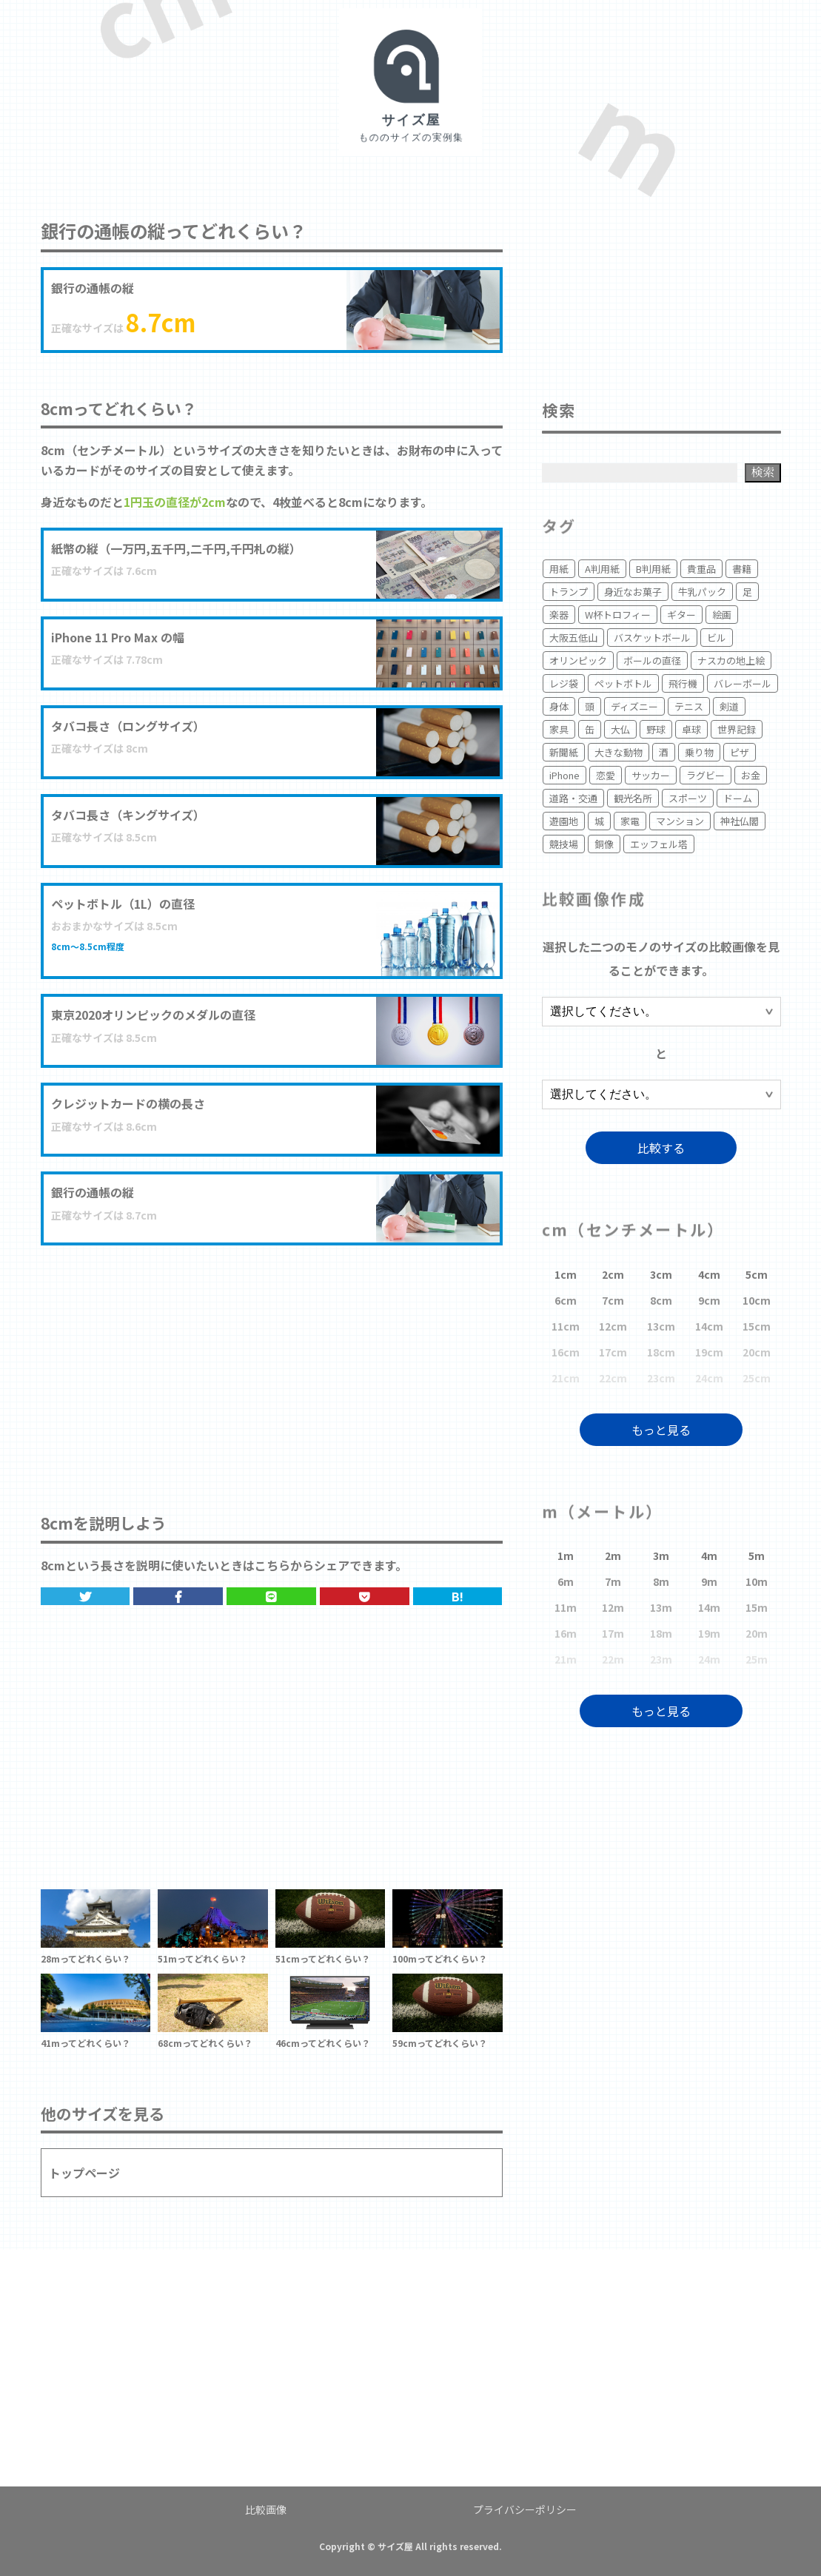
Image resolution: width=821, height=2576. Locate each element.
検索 (762, 471)
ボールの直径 (652, 660)
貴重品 (701, 569)
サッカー (650, 775)
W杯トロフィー (618, 615)
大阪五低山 (573, 637)
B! (457, 1596)
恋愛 (605, 775)
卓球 (691, 729)
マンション (680, 821)
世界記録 (736, 729)
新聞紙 (563, 752)
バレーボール (742, 683)
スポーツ (687, 798)
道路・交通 (573, 798)
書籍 (741, 569)
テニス (688, 706)
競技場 (563, 844)
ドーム (737, 798)
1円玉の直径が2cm (175, 502)
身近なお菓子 (633, 592)
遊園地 (563, 821)
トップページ (84, 2173)
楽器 (559, 615)
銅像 (604, 844)
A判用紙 (602, 569)
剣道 (729, 706)
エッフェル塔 (659, 844)
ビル (716, 637)
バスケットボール (652, 637)
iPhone (564, 775)
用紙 (559, 569)
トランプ (568, 592)
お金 (750, 775)
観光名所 (633, 798)
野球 (656, 729)
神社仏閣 (739, 821)
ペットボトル (623, 683)
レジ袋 (563, 683)
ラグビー (705, 775)
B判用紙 (653, 569)
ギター (681, 615)
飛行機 (682, 683)
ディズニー (634, 706)
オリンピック (578, 660)
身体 (559, 706)
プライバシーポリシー (525, 2509)
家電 (630, 821)
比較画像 (265, 2509)
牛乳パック (702, 592)
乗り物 (699, 752)
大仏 (620, 729)
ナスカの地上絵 (731, 660)
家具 (559, 729)
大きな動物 (618, 752)
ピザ (739, 752)
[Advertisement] (272, 1363)
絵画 (721, 615)
